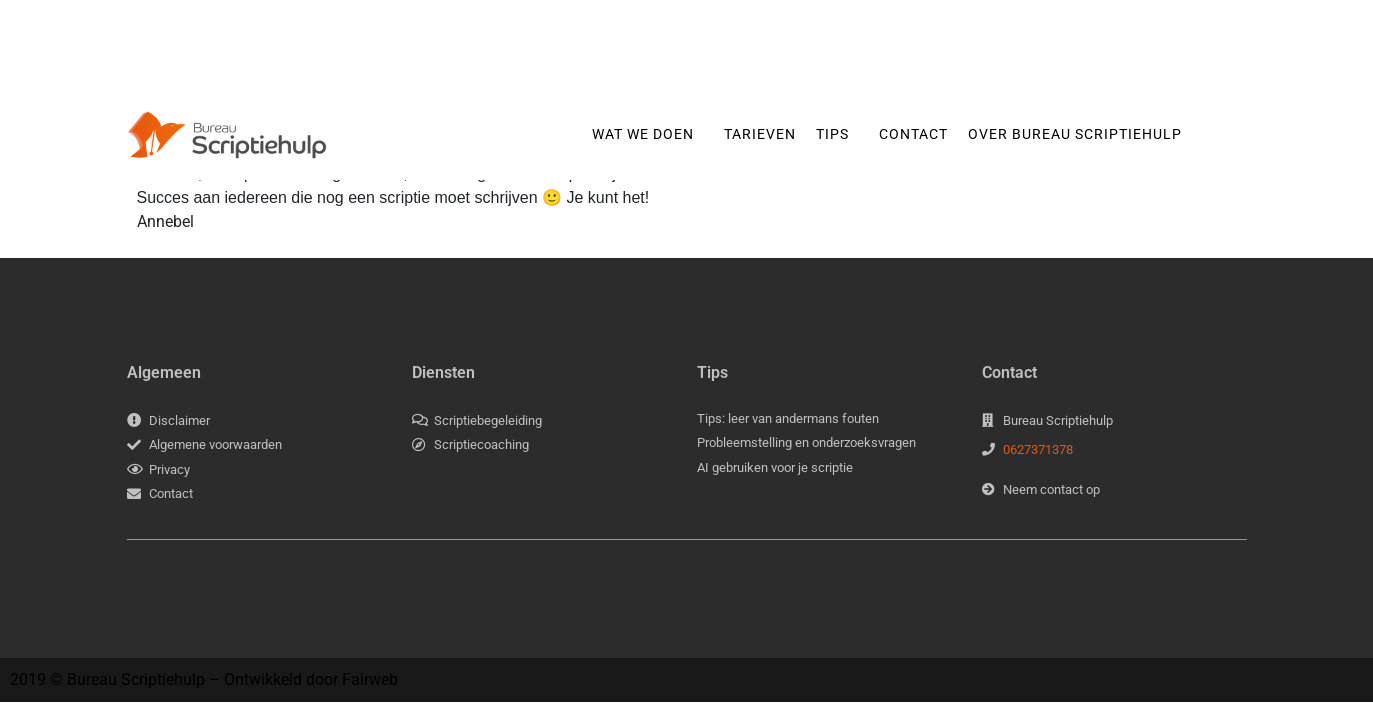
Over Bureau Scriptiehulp (1075, 134)
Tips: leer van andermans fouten (788, 418)
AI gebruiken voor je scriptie (775, 467)
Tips (832, 134)
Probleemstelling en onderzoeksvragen (806, 442)
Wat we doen (643, 134)
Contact (913, 134)
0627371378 (1038, 449)
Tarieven (760, 134)
